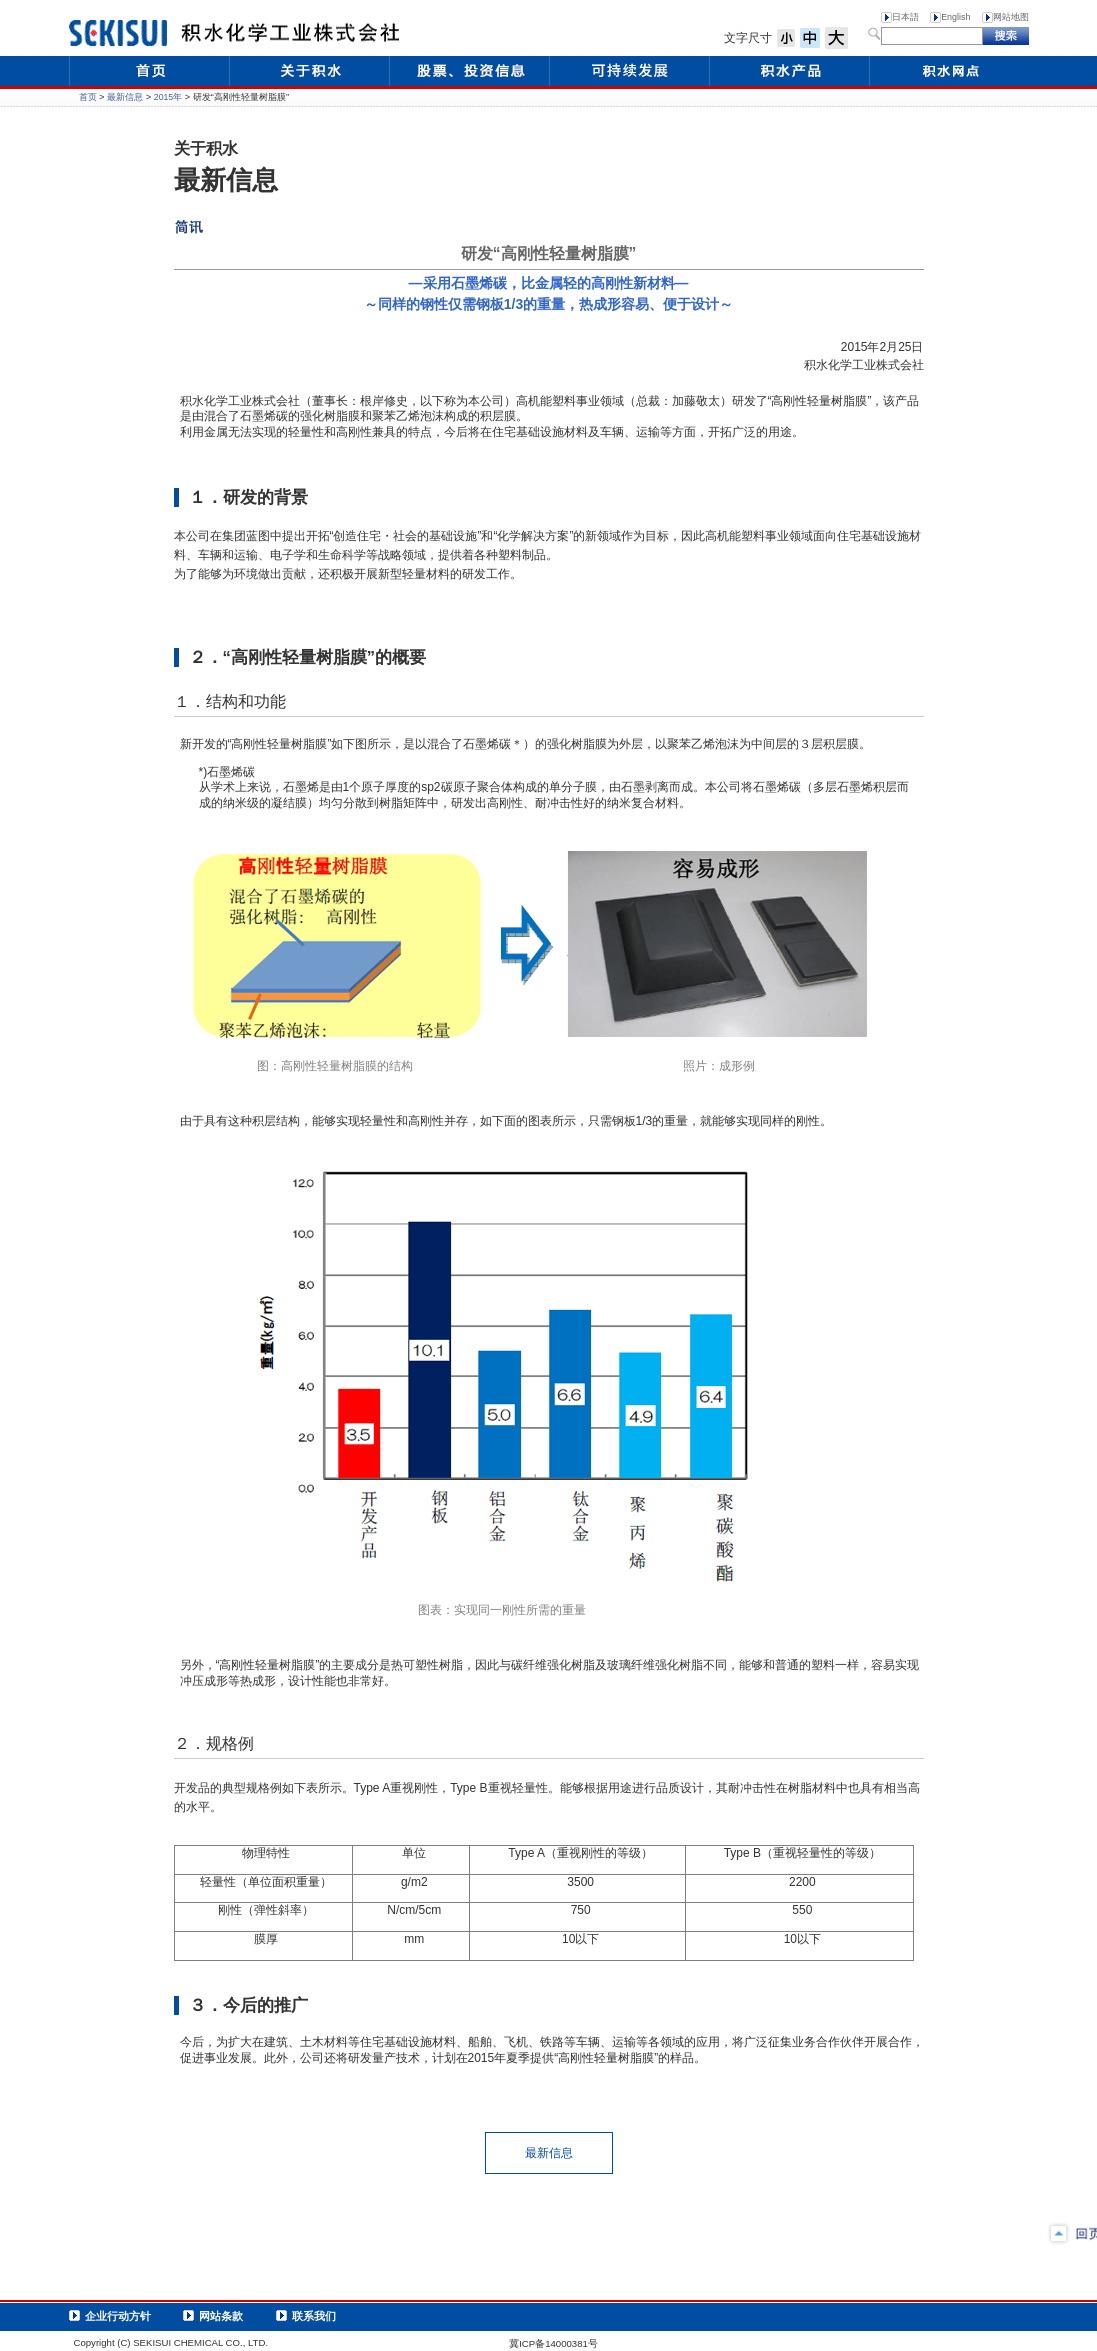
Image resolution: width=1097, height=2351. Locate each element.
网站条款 (221, 2316)
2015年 (168, 97)
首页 (88, 97)
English (955, 17)
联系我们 (314, 2316)
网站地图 (1011, 17)
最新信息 (125, 97)
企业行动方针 (118, 2316)
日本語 (905, 17)
